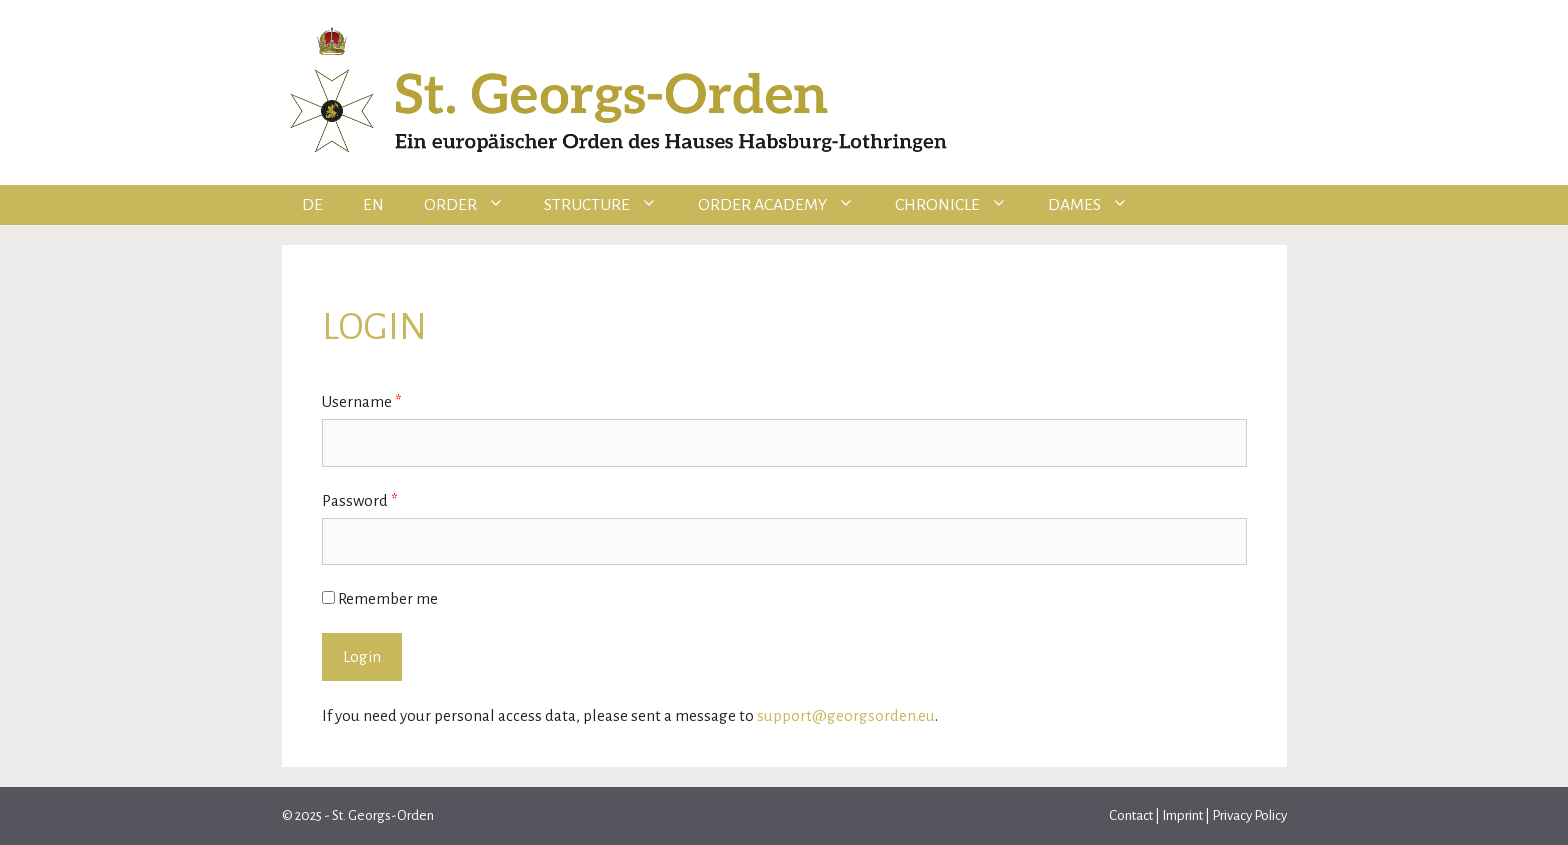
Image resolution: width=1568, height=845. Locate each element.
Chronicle (961, 205)
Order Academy (786, 205)
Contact (1132, 815)
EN (373, 205)
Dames (1098, 205)
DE (312, 205)
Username (362, 401)
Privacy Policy (1249, 815)
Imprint (1182, 815)
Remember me (380, 598)
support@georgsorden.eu (846, 715)
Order (474, 205)
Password (360, 500)
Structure (611, 205)
